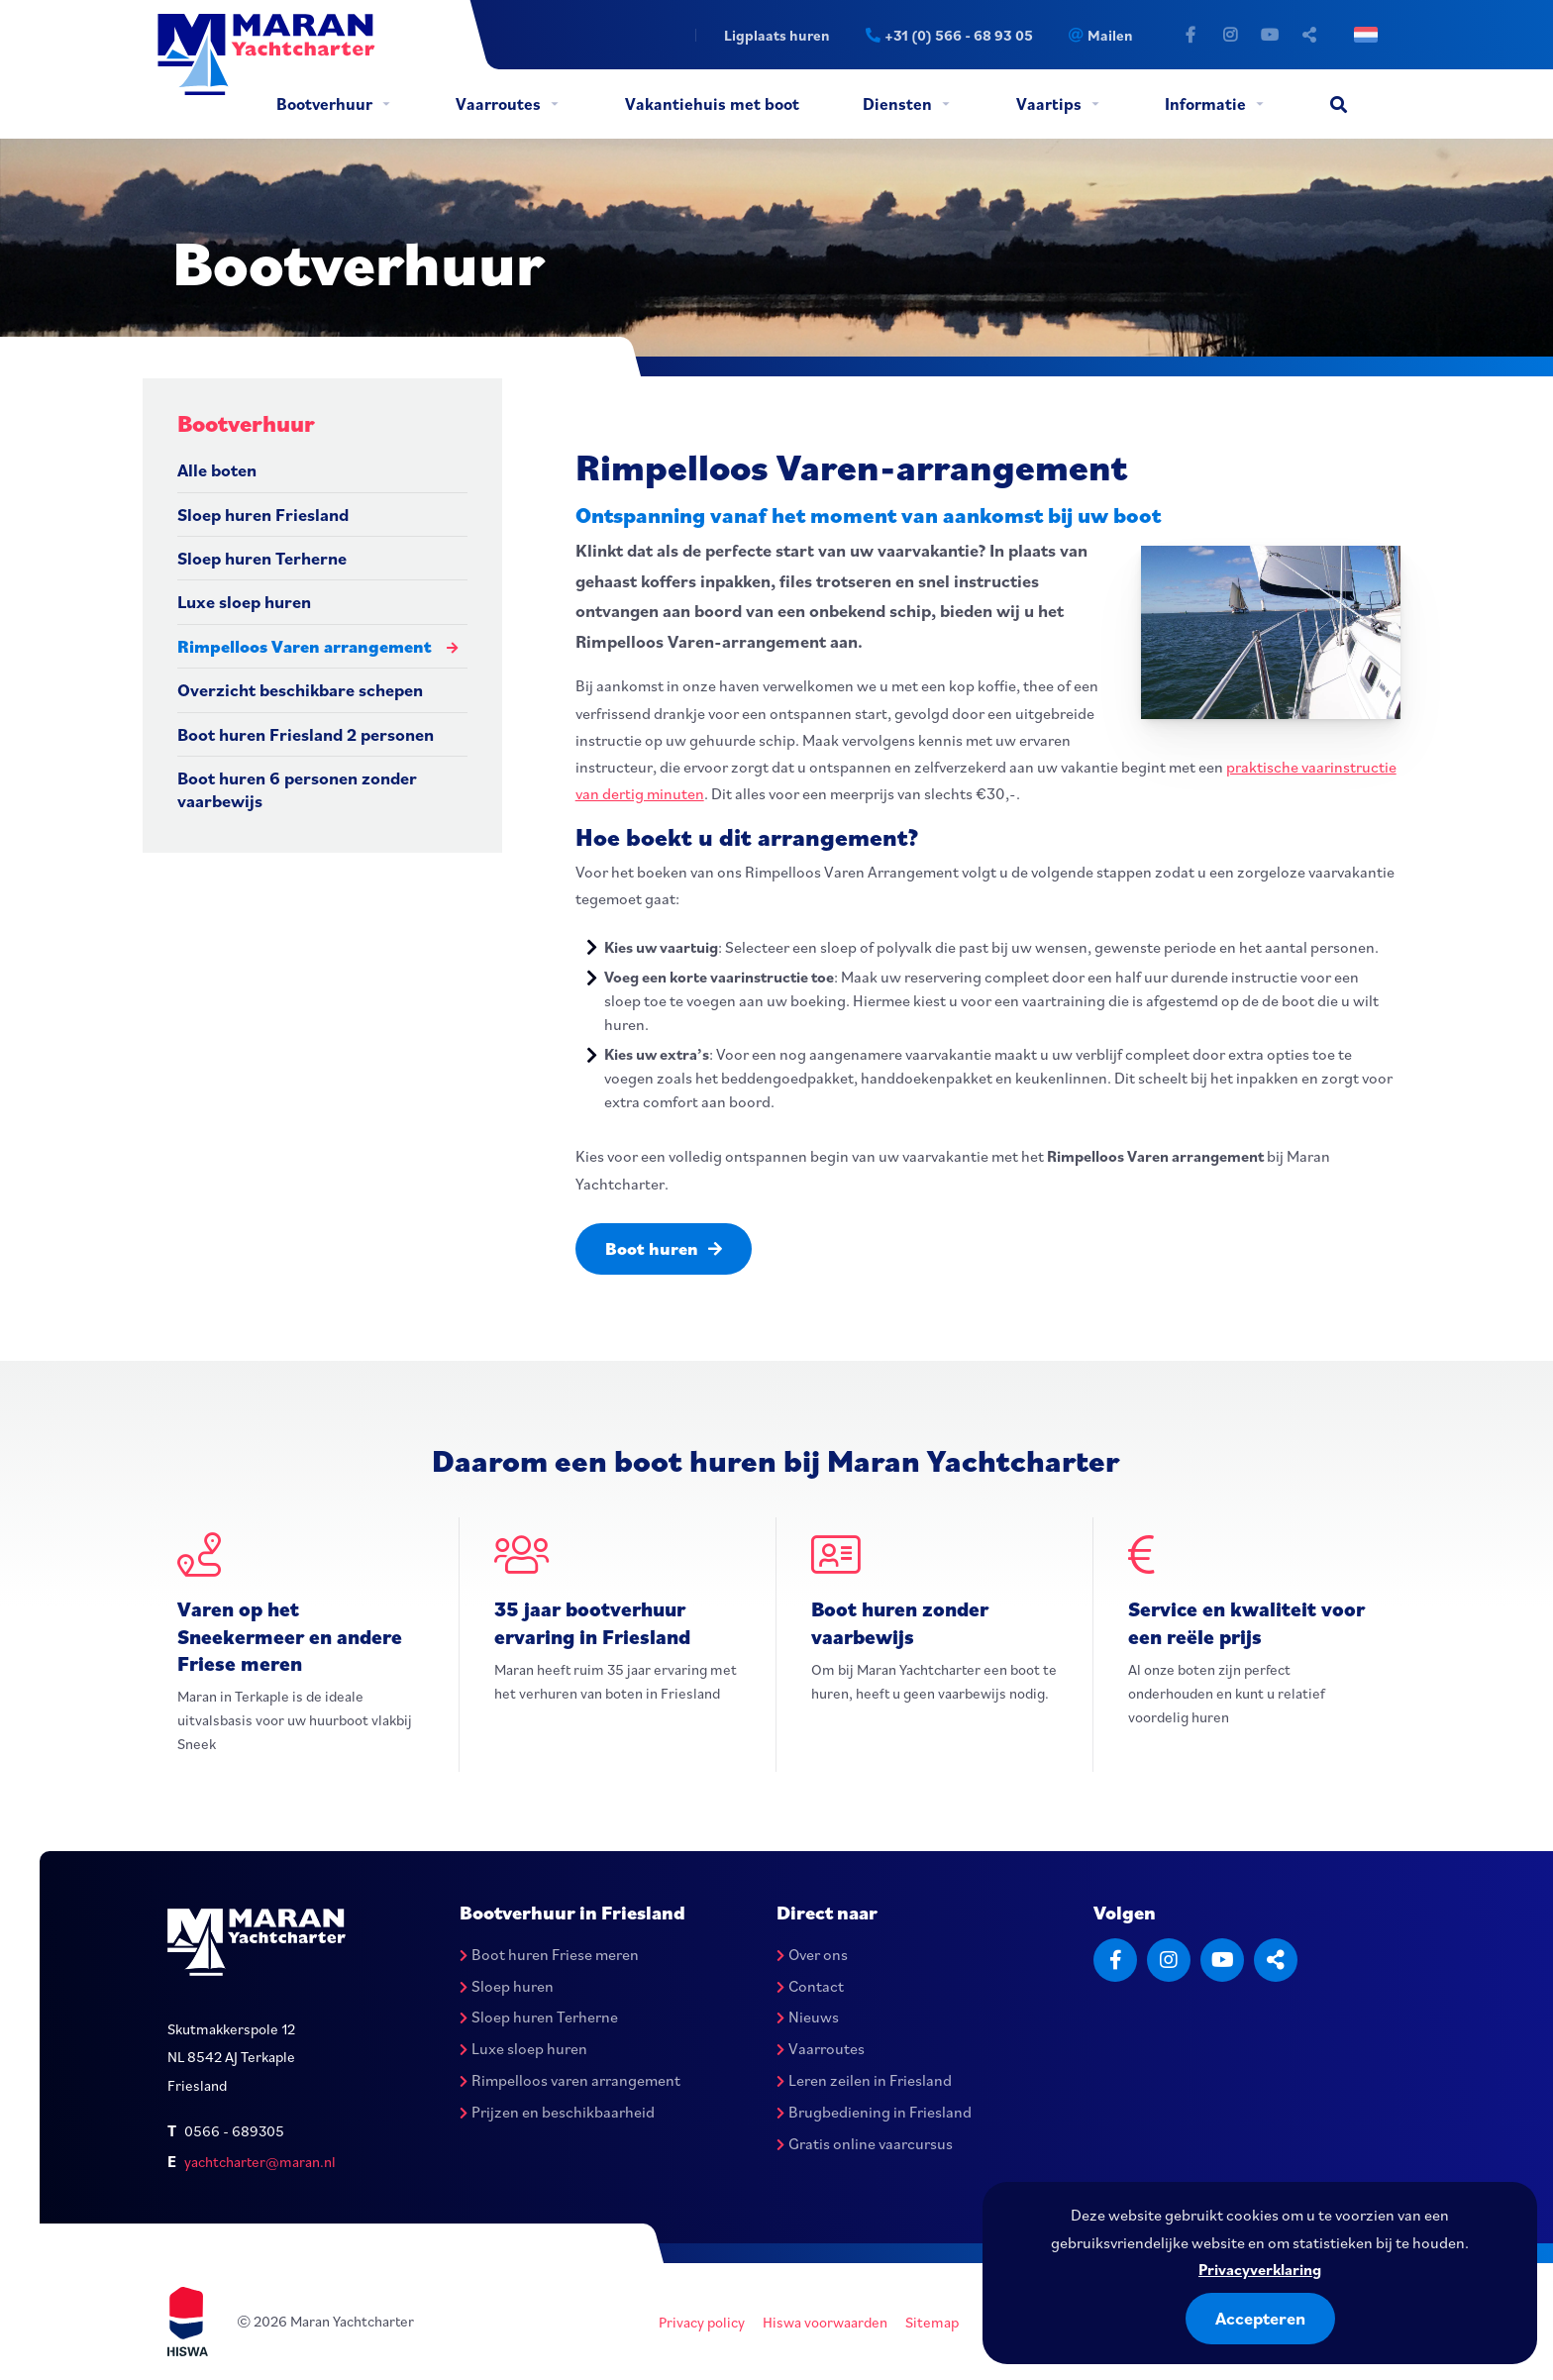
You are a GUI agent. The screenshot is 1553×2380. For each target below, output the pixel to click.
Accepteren (1260, 2318)
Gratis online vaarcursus (864, 2143)
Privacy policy (702, 2322)
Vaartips (1049, 104)
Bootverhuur (324, 104)
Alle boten (217, 470)
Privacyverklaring (1259, 2269)
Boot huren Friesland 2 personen (305, 734)
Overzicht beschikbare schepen (300, 689)
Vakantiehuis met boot (712, 104)
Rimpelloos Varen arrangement (304, 646)
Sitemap (932, 2322)
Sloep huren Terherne (262, 558)
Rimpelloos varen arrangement (570, 2080)
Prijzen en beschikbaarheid (557, 2111)
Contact (810, 1986)
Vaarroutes (498, 104)
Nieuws (807, 2016)
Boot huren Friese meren (549, 1954)
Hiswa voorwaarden (825, 2322)
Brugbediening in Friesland (874, 2111)
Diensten (897, 104)
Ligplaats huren (777, 35)
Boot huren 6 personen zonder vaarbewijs (297, 789)
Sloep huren (507, 1986)
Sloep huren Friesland (263, 514)
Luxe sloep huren (244, 601)
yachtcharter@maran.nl (260, 2161)
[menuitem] (331, 104)
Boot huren (663, 1248)
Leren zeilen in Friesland (864, 2080)
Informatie (1205, 104)
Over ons (812, 1954)
